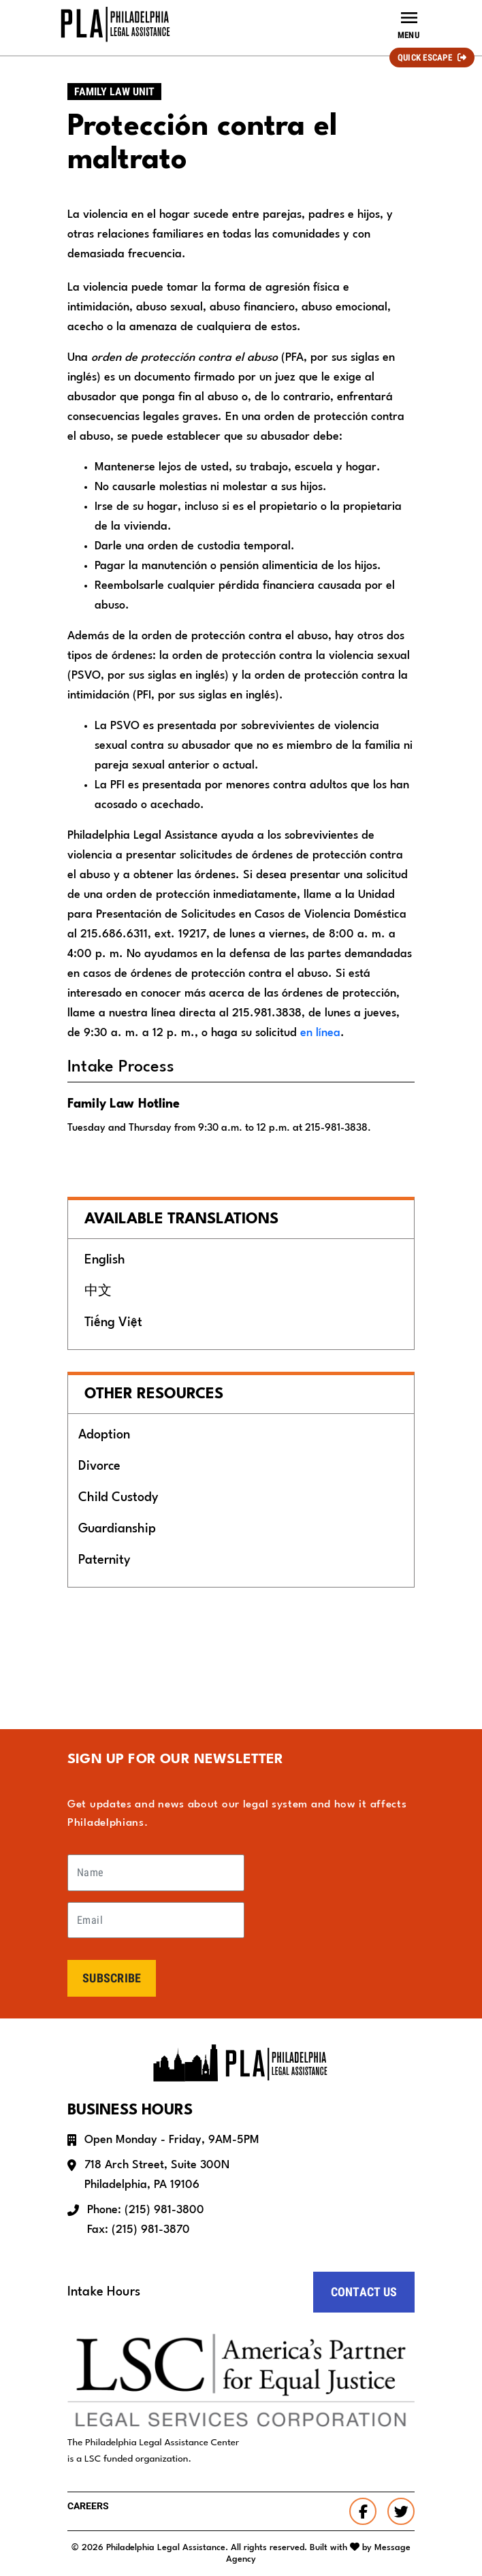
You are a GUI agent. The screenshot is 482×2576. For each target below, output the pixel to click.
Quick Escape (425, 57)
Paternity (104, 1560)
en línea (320, 1033)
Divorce (99, 1466)
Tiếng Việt (113, 1323)
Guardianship (117, 1529)
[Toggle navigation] (408, 24)
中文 (98, 1291)
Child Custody (118, 1498)
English (104, 1260)
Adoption (104, 1435)
